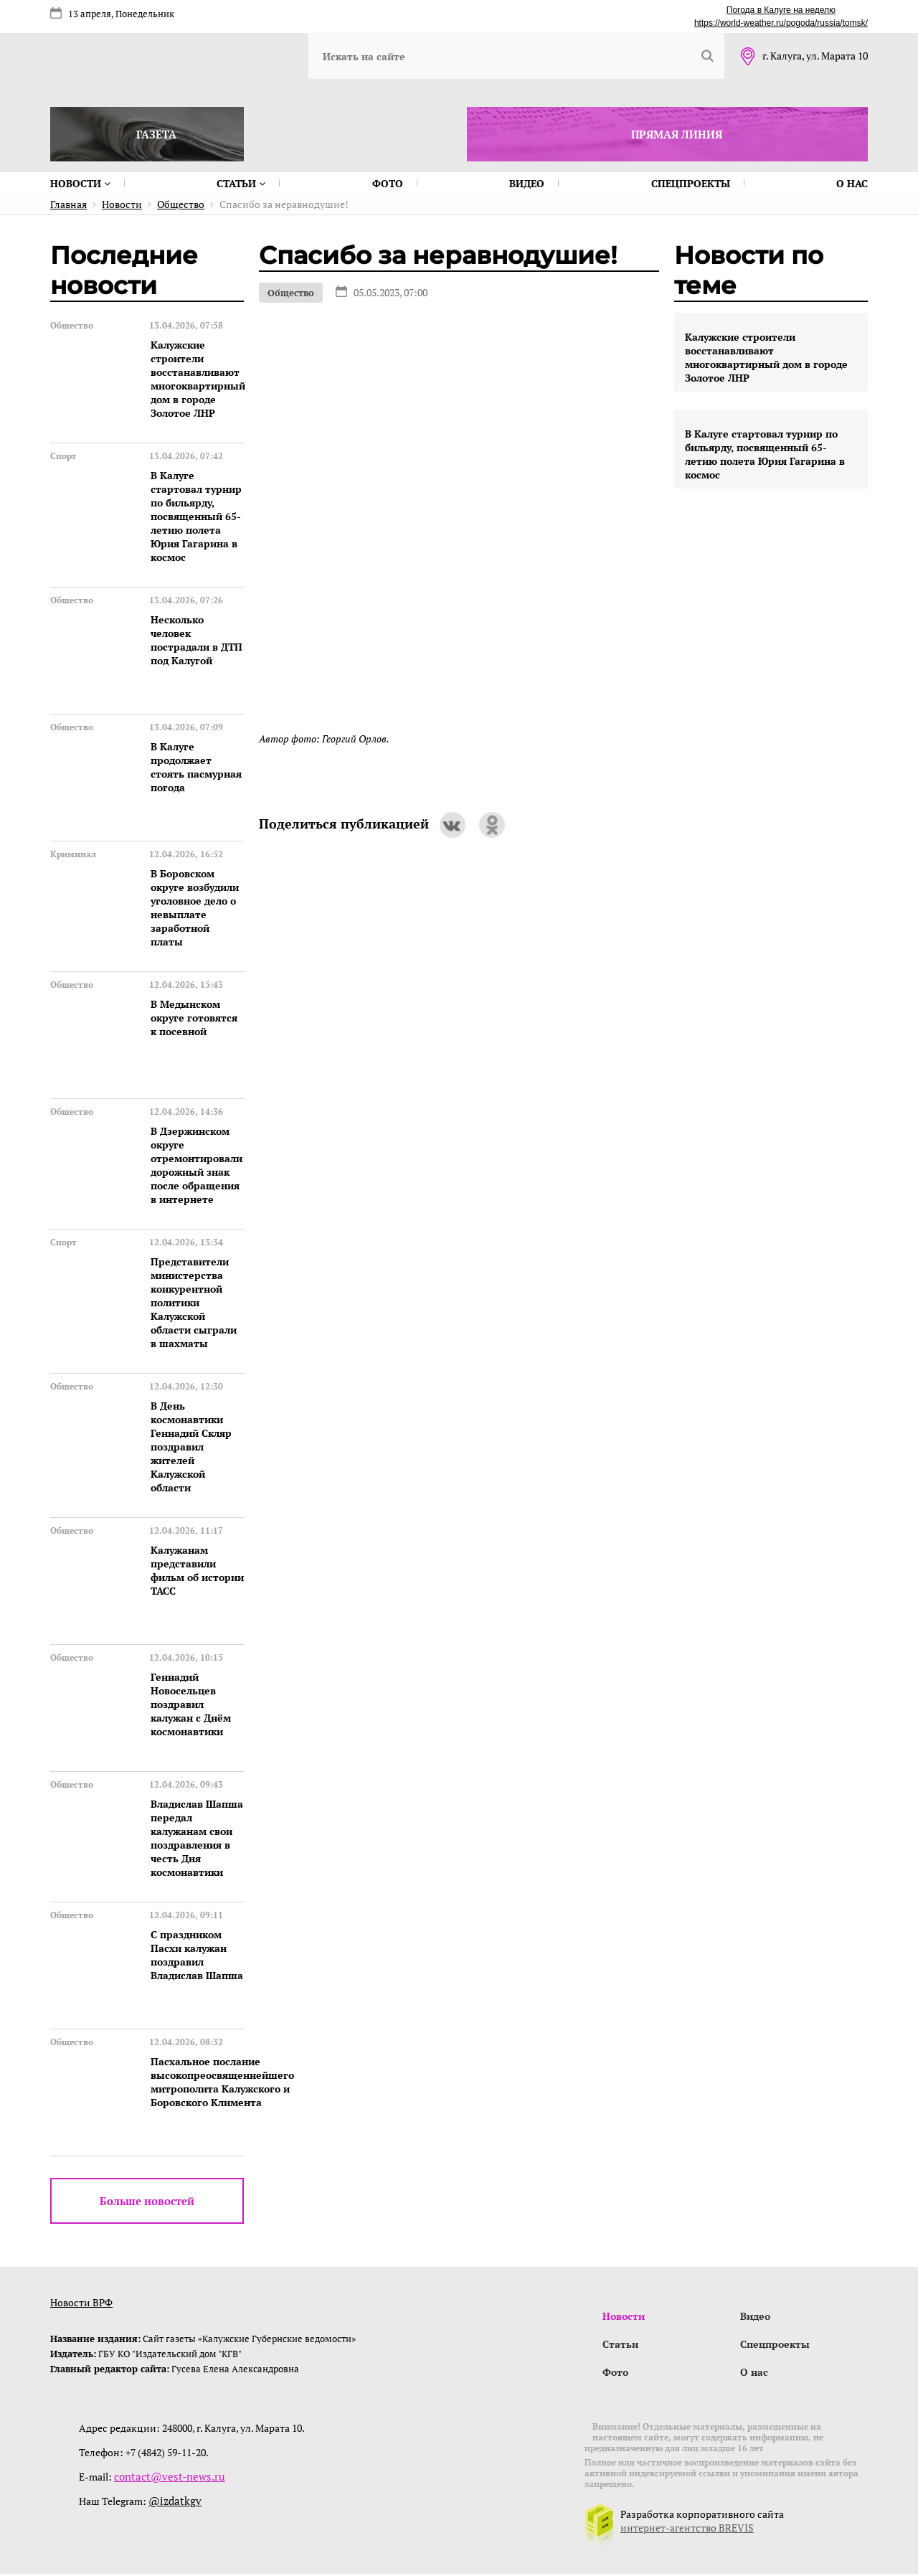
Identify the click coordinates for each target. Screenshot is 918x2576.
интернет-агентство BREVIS (687, 2530)
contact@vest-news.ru (164, 2479)
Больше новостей (147, 2201)
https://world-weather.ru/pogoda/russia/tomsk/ (781, 23)
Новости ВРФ (81, 2302)
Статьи (241, 183)
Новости (80, 183)
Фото (387, 183)
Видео (526, 183)
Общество (291, 292)
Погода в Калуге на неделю (781, 10)
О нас (852, 183)
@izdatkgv (172, 2503)
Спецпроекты (690, 183)
